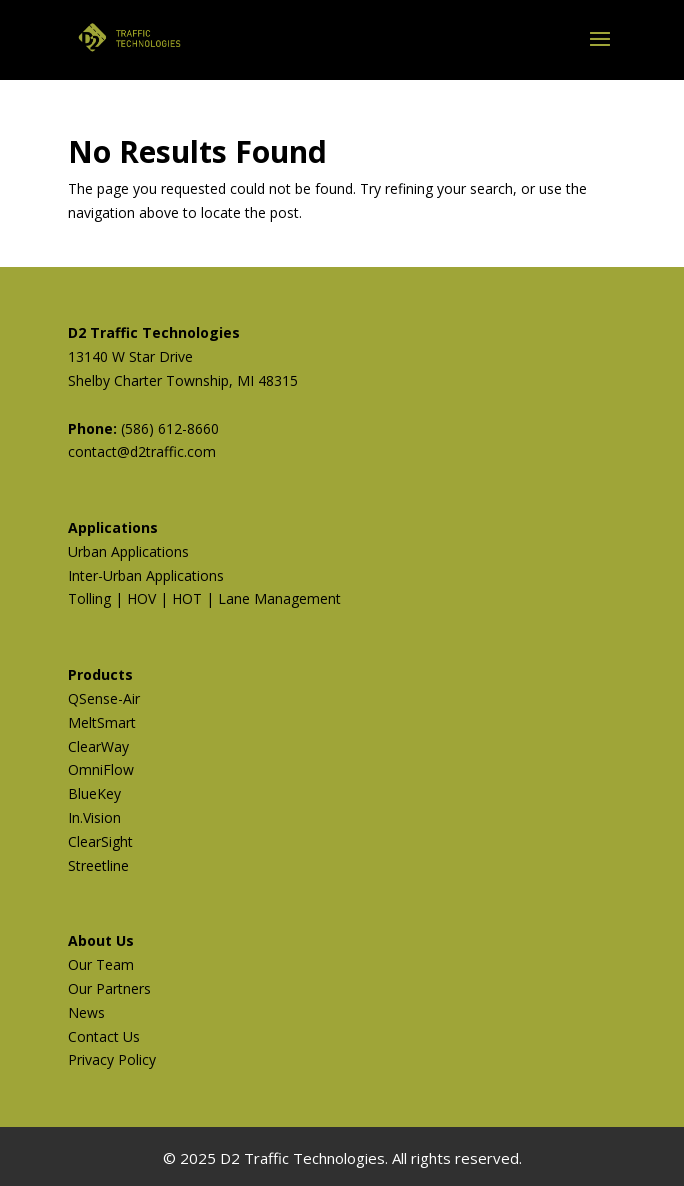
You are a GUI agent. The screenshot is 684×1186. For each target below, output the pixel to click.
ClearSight (100, 841)
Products (100, 674)
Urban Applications (128, 551)
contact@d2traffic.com (142, 451)
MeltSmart (102, 722)
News (86, 1012)
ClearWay (98, 746)
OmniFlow (101, 769)
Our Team (101, 964)
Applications (113, 527)
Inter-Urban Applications (146, 575)
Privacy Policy (112, 1059)
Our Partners (109, 988)
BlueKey (94, 793)
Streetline (98, 865)
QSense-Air (104, 698)
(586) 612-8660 (170, 428)
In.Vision (94, 817)
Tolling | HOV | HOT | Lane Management (204, 598)
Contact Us (104, 1036)
